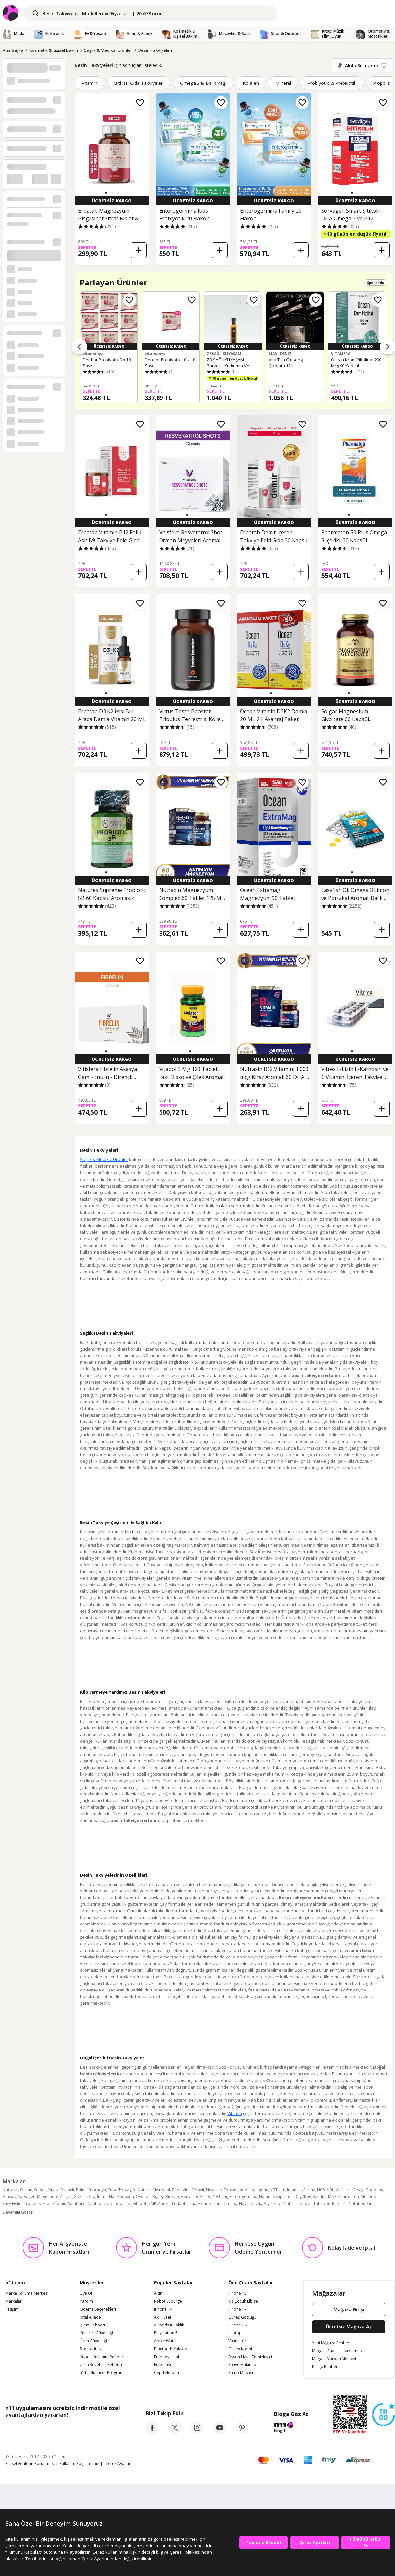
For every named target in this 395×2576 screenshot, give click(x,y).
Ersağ (358, 2189)
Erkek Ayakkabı (168, 2356)
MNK (332, 2196)
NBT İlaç (220, 2196)
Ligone (262, 2189)
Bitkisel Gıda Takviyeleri (138, 83)
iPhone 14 (163, 2309)
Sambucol (77, 2203)
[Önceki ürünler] (79, 347)
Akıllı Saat (162, 2317)
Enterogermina (243, 2196)
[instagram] (197, 2432)
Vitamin (89, 83)
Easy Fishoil (13, 2203)
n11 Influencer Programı (102, 2372)
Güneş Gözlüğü (242, 2317)
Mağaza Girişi (348, 2309)
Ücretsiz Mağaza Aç (349, 2327)
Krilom (215, 2203)
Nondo (329, 2203)
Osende (143, 2196)
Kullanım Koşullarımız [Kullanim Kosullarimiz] (79, 2463)
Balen (81, 2189)
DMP (152, 2203)
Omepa (230, 2203)
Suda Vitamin (54, 2203)
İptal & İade (90, 2317)
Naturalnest (120, 2203)
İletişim (11, 2309)
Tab (317, 2203)
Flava (244, 2203)
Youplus (33, 2203)
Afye (268, 2203)
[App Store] (25, 2429)
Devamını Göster (18, 2212)
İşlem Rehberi (92, 2325)
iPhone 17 (237, 2309)
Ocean (26, 2189)
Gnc (370, 2203)
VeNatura (142, 2189)
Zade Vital (181, 2189)
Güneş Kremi (240, 2349)
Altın (158, 2293)
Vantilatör (237, 2341)
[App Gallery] (104, 2429)
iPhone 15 (237, 2293)
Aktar (203, 2203)
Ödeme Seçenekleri (98, 2309)
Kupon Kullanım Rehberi (102, 2356)
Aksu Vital (161, 2189)
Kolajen (251, 83)
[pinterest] (242, 2432)
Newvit (305, 2203)
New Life (214, 2189)
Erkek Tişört (165, 2364)
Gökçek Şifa (84, 2196)
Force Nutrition (351, 2203)
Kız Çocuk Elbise (243, 2301)
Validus (319, 2196)
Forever (231, 2189)
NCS (321, 2189)
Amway (9, 2196)
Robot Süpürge (168, 2301)
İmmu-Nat (106, 2196)
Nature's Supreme (276, 2196)
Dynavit (67, 2189)
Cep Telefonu (166, 2372)
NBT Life (277, 2189)
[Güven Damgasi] (383, 2415)
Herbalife (189, 2196)
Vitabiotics (98, 2203)
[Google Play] (66, 2429)
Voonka (247, 2189)
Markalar (13, 2301)
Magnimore (47, 2196)
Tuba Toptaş (119, 2189)
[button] (106, 192)
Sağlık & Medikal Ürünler (108, 50)
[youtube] (219, 2432)
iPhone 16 (237, 2325)
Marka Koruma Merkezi (26, 2293)
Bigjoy (158, 2196)
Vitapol (139, 2203)
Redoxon (125, 2196)
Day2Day (302, 2196)
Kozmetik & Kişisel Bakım (53, 50)
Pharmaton (348, 2196)
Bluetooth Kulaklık (170, 2349)
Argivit (66, 2196)
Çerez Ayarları (118, 2463)
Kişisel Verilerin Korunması (29, 2463)
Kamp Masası (240, 2372)
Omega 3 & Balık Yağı (203, 83)
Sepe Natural (285, 2203)
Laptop (235, 2333)
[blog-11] (291, 2428)
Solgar (40, 2189)
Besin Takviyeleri (155, 50)
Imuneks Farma (301, 2189)
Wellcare (344, 2189)
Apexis (164, 2203)
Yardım (86, 2301)
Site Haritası (91, 2349)
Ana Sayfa (13, 50)
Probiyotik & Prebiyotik (331, 83)
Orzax (53, 2189)
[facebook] (152, 2432)
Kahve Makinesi (242, 2364)
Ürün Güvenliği (93, 2341)
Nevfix (256, 2203)
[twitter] (174, 2432)
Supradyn (97, 2189)
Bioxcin (172, 2196)
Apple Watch (166, 2341)
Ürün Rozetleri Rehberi (101, 2364)
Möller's (368, 2196)
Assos (205, 2196)
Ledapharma (184, 2203)
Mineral (283, 83)
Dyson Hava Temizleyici (250, 2356)
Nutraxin (10, 2189)
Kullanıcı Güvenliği (96, 2333)
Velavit (198, 2189)
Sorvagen (26, 2196)
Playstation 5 (166, 2333)
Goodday (374, 2189)
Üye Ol (86, 2293)
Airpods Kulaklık (169, 2325)
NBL (330, 2189)
